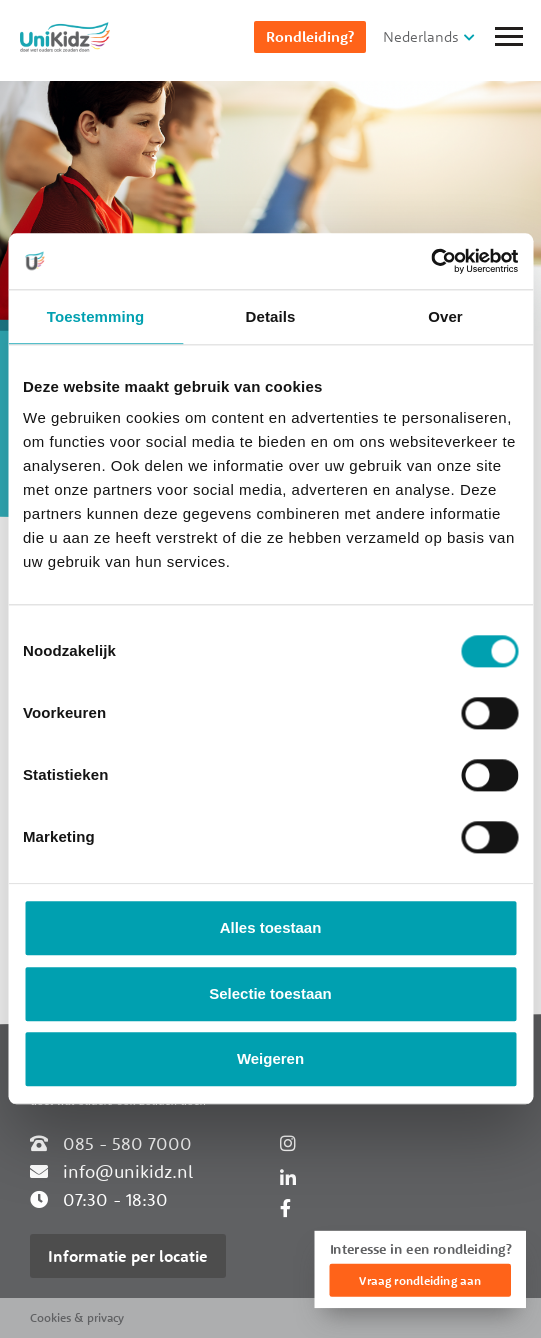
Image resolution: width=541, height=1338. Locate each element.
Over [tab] (445, 316)
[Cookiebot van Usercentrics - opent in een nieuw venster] (430, 261)
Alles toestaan (271, 928)
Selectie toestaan (270, 993)
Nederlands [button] (421, 36)
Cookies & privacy (77, 1317)
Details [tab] (271, 316)
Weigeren (270, 1059)
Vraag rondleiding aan (420, 1280)
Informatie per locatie (128, 1256)
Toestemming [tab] (96, 316)
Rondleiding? (310, 36)
